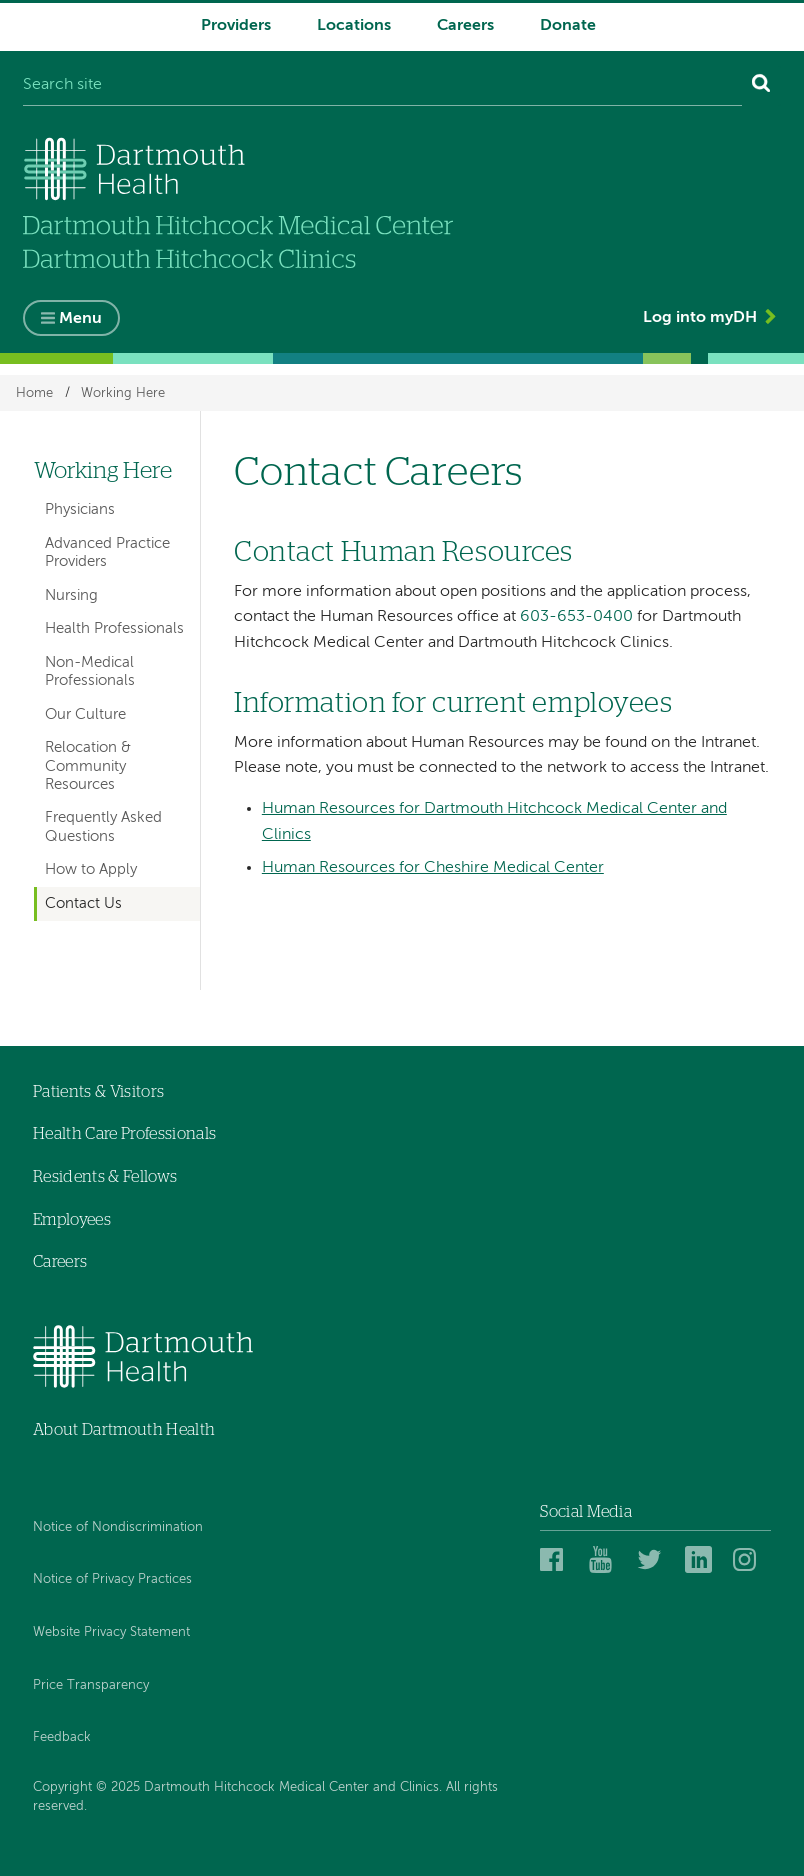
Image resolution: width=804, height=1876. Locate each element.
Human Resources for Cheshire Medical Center (433, 868)
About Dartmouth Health (124, 1430)
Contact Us (83, 903)
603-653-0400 (576, 617)
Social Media (586, 1512)
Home (34, 392)
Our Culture (85, 714)
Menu (80, 319)
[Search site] (382, 86)
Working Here (123, 392)
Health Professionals (114, 628)
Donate (568, 26)
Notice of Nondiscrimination (118, 1527)
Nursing (71, 595)
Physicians (80, 509)
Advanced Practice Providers (107, 552)
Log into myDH (700, 318)
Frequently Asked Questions (103, 826)
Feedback (62, 1737)
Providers (236, 26)
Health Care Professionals (124, 1134)
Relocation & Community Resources (88, 765)
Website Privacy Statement (111, 1632)
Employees (72, 1220)
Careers (465, 26)
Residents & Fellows (105, 1177)
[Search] (761, 86)
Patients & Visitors (98, 1092)
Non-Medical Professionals (90, 671)
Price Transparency (91, 1685)
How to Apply (91, 869)
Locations (354, 26)
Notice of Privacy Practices (112, 1579)
